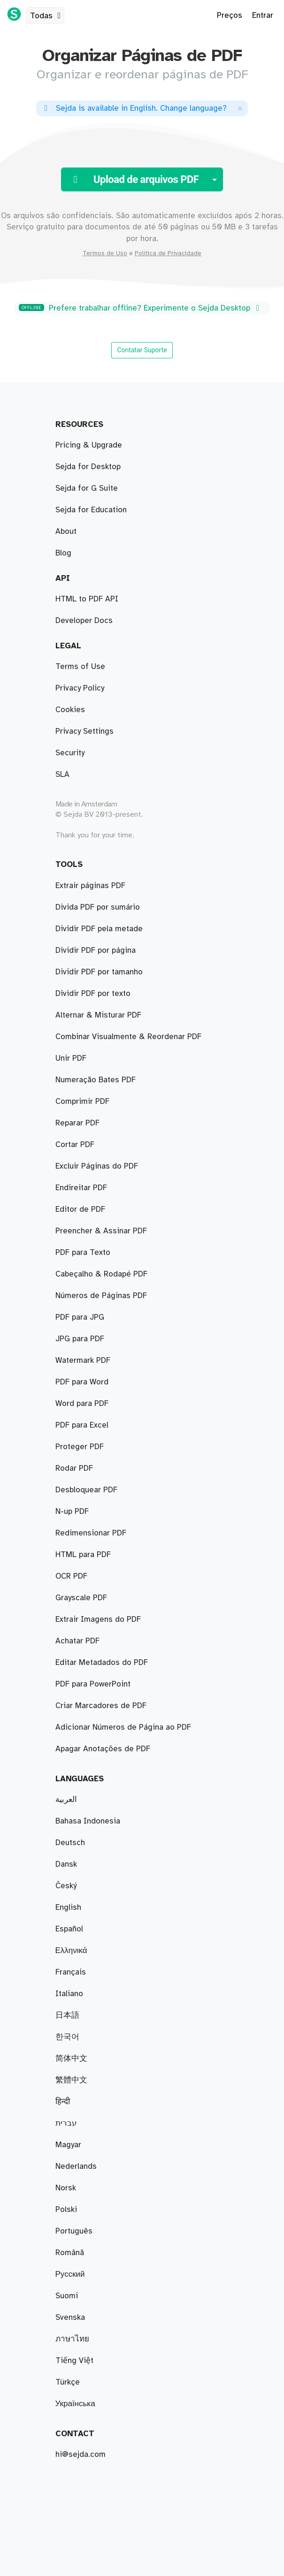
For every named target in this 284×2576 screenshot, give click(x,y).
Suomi (66, 2296)
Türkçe (67, 2382)
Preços (229, 15)
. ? (133, 108)
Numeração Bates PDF (95, 1080)
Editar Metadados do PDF (101, 1662)
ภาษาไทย (72, 2339)
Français (70, 1972)
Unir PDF (70, 1058)
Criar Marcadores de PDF (100, 1706)
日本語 (67, 2015)
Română (69, 2253)
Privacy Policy (79, 688)
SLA (62, 774)
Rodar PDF (74, 1468)
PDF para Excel (81, 1425)
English (68, 1907)
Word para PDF (81, 1403)
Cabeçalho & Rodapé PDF (101, 1274)
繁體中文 (71, 2080)
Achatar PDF (77, 1641)
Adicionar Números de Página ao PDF (123, 1727)
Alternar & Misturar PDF (98, 1015)
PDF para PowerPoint (92, 1684)
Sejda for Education (91, 510)
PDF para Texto (82, 1252)
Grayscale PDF (81, 1598)
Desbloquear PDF (86, 1490)
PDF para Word (81, 1382)
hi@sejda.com (80, 2454)
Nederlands (76, 2166)
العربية (66, 1799)
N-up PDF (72, 1511)
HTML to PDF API (86, 599)
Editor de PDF (80, 1209)
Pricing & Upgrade (88, 445)
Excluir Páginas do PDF (96, 1166)
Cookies (70, 710)
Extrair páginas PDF (90, 885)
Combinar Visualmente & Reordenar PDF (128, 1037)
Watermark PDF (82, 1360)
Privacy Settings (84, 731)
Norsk (65, 2188)
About (66, 531)
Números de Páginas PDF (101, 1296)
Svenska (70, 2317)
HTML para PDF (83, 1554)
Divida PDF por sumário (97, 907)
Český (66, 1886)
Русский (70, 2274)
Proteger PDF (79, 1447)
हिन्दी (62, 2101)
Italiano (69, 1994)
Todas (47, 16)
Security (69, 753)
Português (73, 2231)
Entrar (262, 15)
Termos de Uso (105, 253)
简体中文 (71, 2058)
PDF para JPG (79, 1317)
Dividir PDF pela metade (99, 929)
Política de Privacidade (168, 253)
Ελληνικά (71, 1950)
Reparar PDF (77, 1123)
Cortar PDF (74, 1144)
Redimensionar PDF (90, 1533)
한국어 (67, 2037)
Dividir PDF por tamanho (99, 972)
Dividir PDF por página (95, 950)
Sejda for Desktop (88, 467)
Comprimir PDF (82, 1101)
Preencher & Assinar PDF (101, 1231)
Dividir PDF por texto (92, 993)
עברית (66, 2123)
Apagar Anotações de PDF (102, 1749)
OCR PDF (71, 1576)
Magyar (68, 2145)
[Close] (240, 108)
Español (69, 1929)
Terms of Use (80, 666)
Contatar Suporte (142, 350)
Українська (75, 2404)
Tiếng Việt (74, 2360)
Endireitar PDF (81, 1188)
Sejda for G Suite (86, 488)
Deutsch (70, 1843)
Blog (63, 553)
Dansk (66, 1864)
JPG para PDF (79, 1339)
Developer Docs (84, 620)
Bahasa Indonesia (87, 1821)
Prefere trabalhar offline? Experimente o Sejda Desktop (140, 308)
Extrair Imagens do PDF (98, 1619)
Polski (66, 2209)
